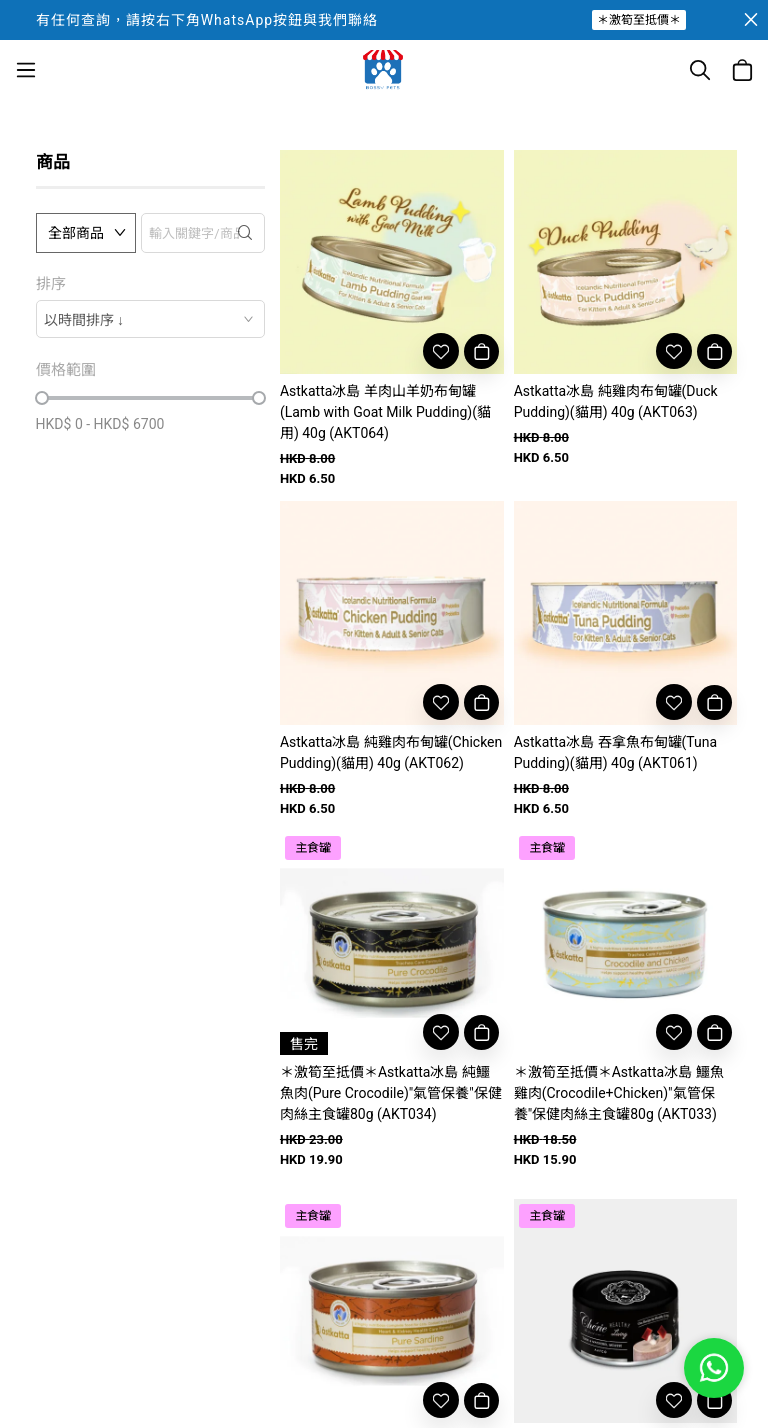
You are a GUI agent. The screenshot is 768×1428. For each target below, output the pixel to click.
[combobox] (150, 319)
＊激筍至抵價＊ (639, 20)
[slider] (42, 398)
